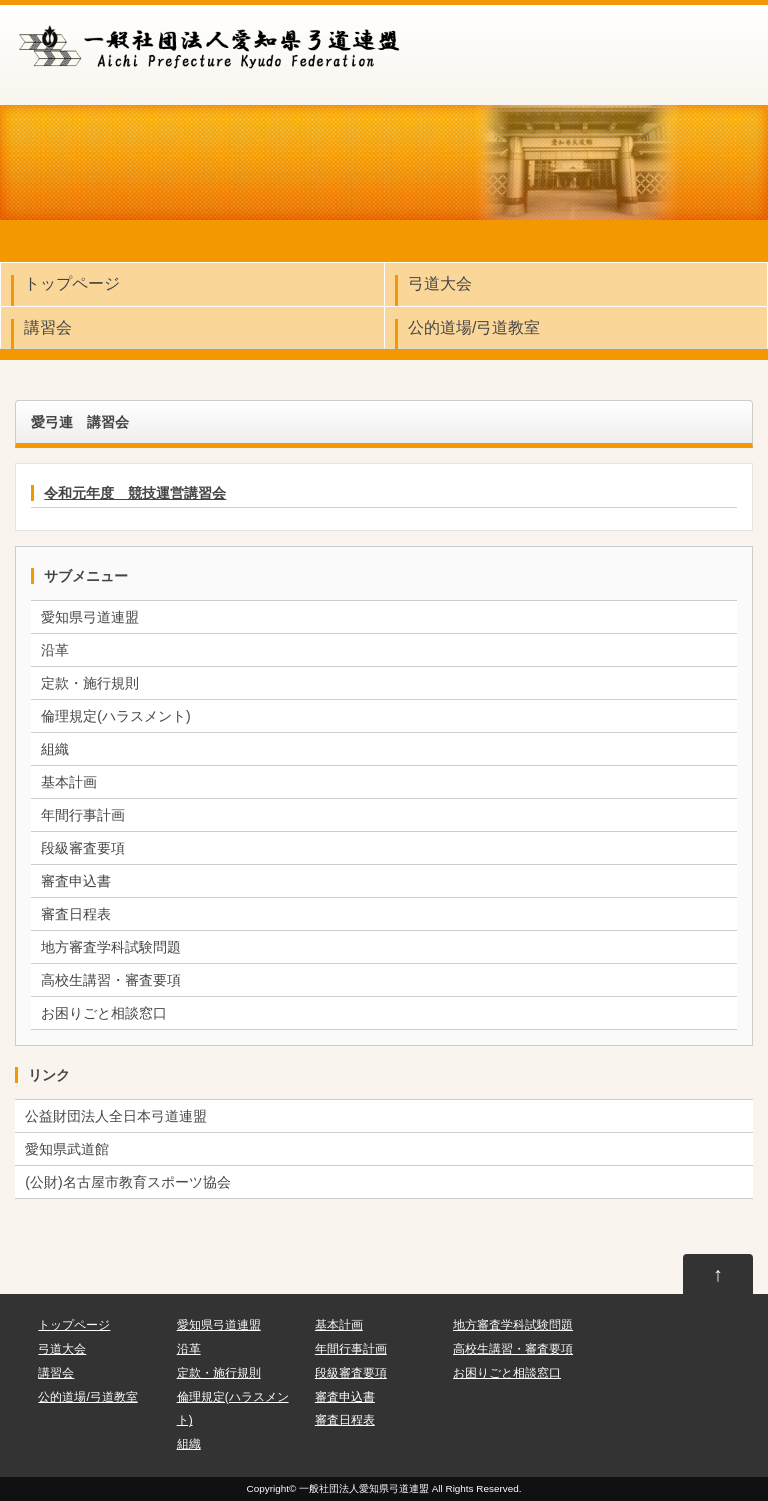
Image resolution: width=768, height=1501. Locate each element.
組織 (55, 749)
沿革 (55, 650)
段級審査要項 (83, 848)
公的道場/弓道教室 (474, 327)
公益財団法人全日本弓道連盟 (116, 1116)
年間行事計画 (83, 815)
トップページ (72, 283)
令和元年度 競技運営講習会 (135, 493)
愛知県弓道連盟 (90, 617)
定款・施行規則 (90, 683)
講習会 (48, 327)
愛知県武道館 (67, 1149)
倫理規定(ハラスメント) (115, 716)
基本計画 (69, 782)
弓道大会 (440, 283)
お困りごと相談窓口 (104, 1013)
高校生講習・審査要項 (111, 980)
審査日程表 (76, 914)
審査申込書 (76, 881)
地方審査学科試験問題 (111, 947)
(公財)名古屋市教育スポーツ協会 (127, 1182)
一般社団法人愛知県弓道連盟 (364, 1488)
